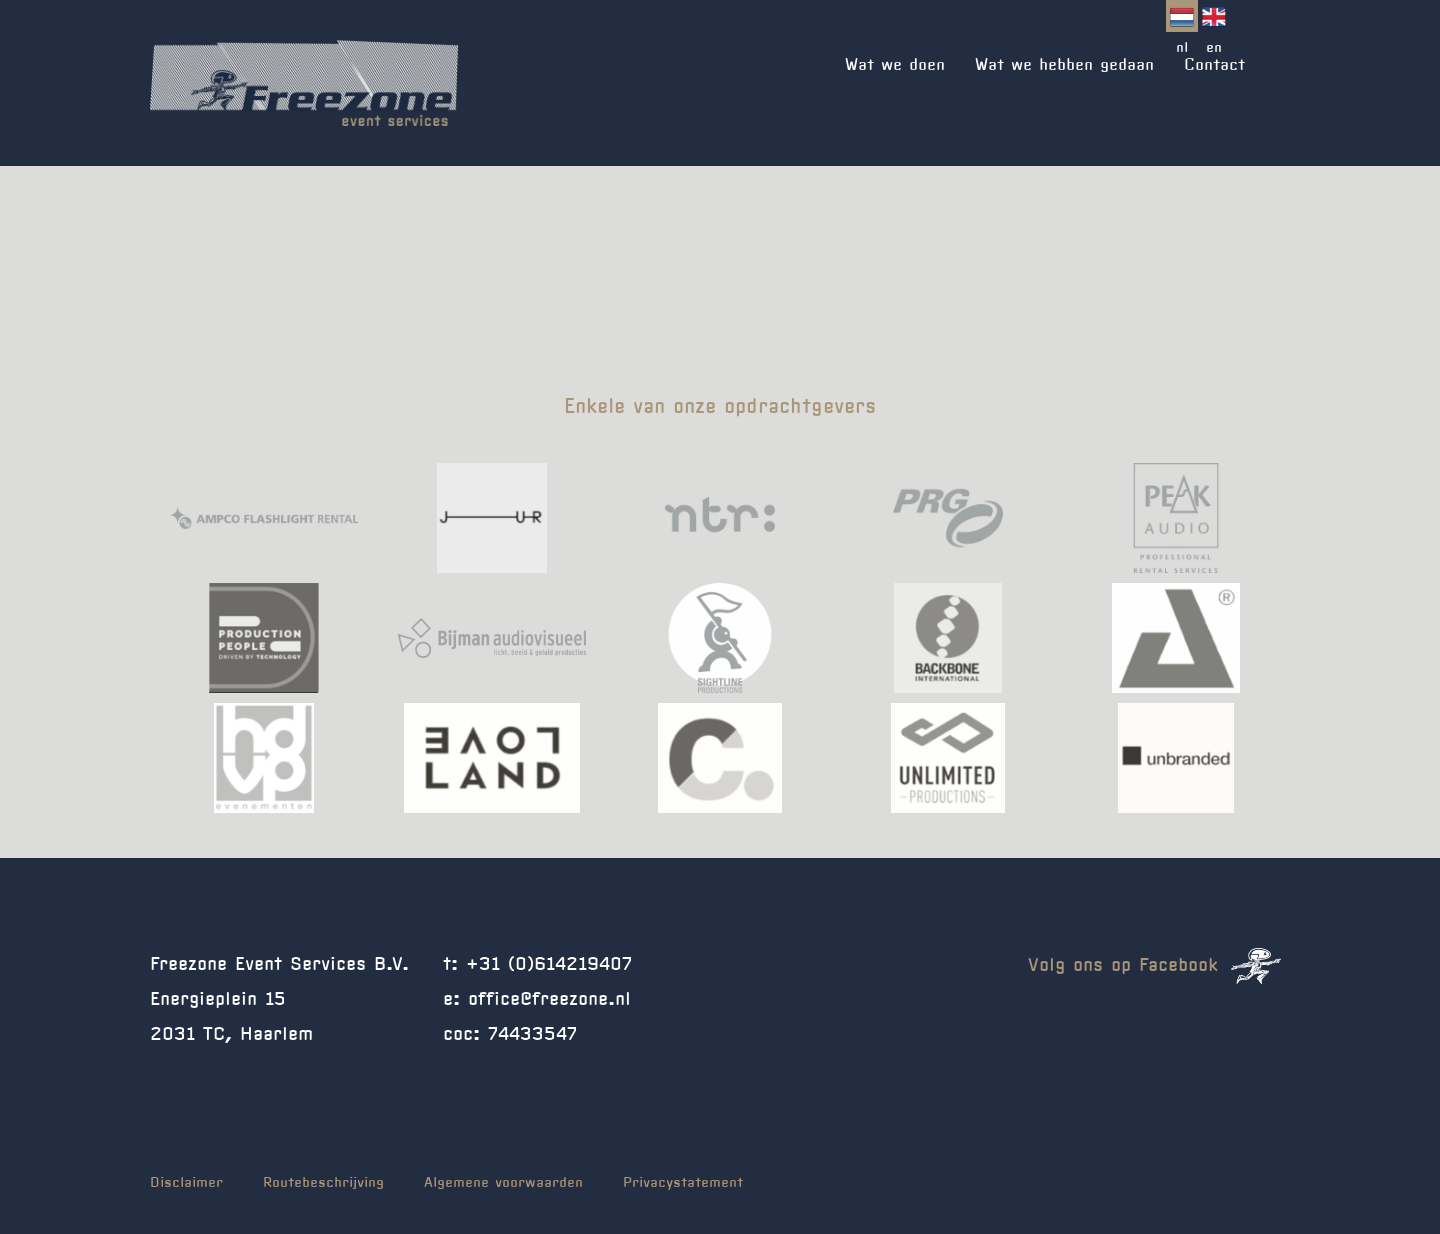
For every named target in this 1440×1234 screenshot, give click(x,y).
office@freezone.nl (549, 1000)
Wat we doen (895, 65)
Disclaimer (186, 1183)
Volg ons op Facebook (1154, 966)
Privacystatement (683, 1183)
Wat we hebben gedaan (1064, 65)
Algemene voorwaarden (503, 1183)
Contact (1214, 65)
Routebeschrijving (323, 1183)
